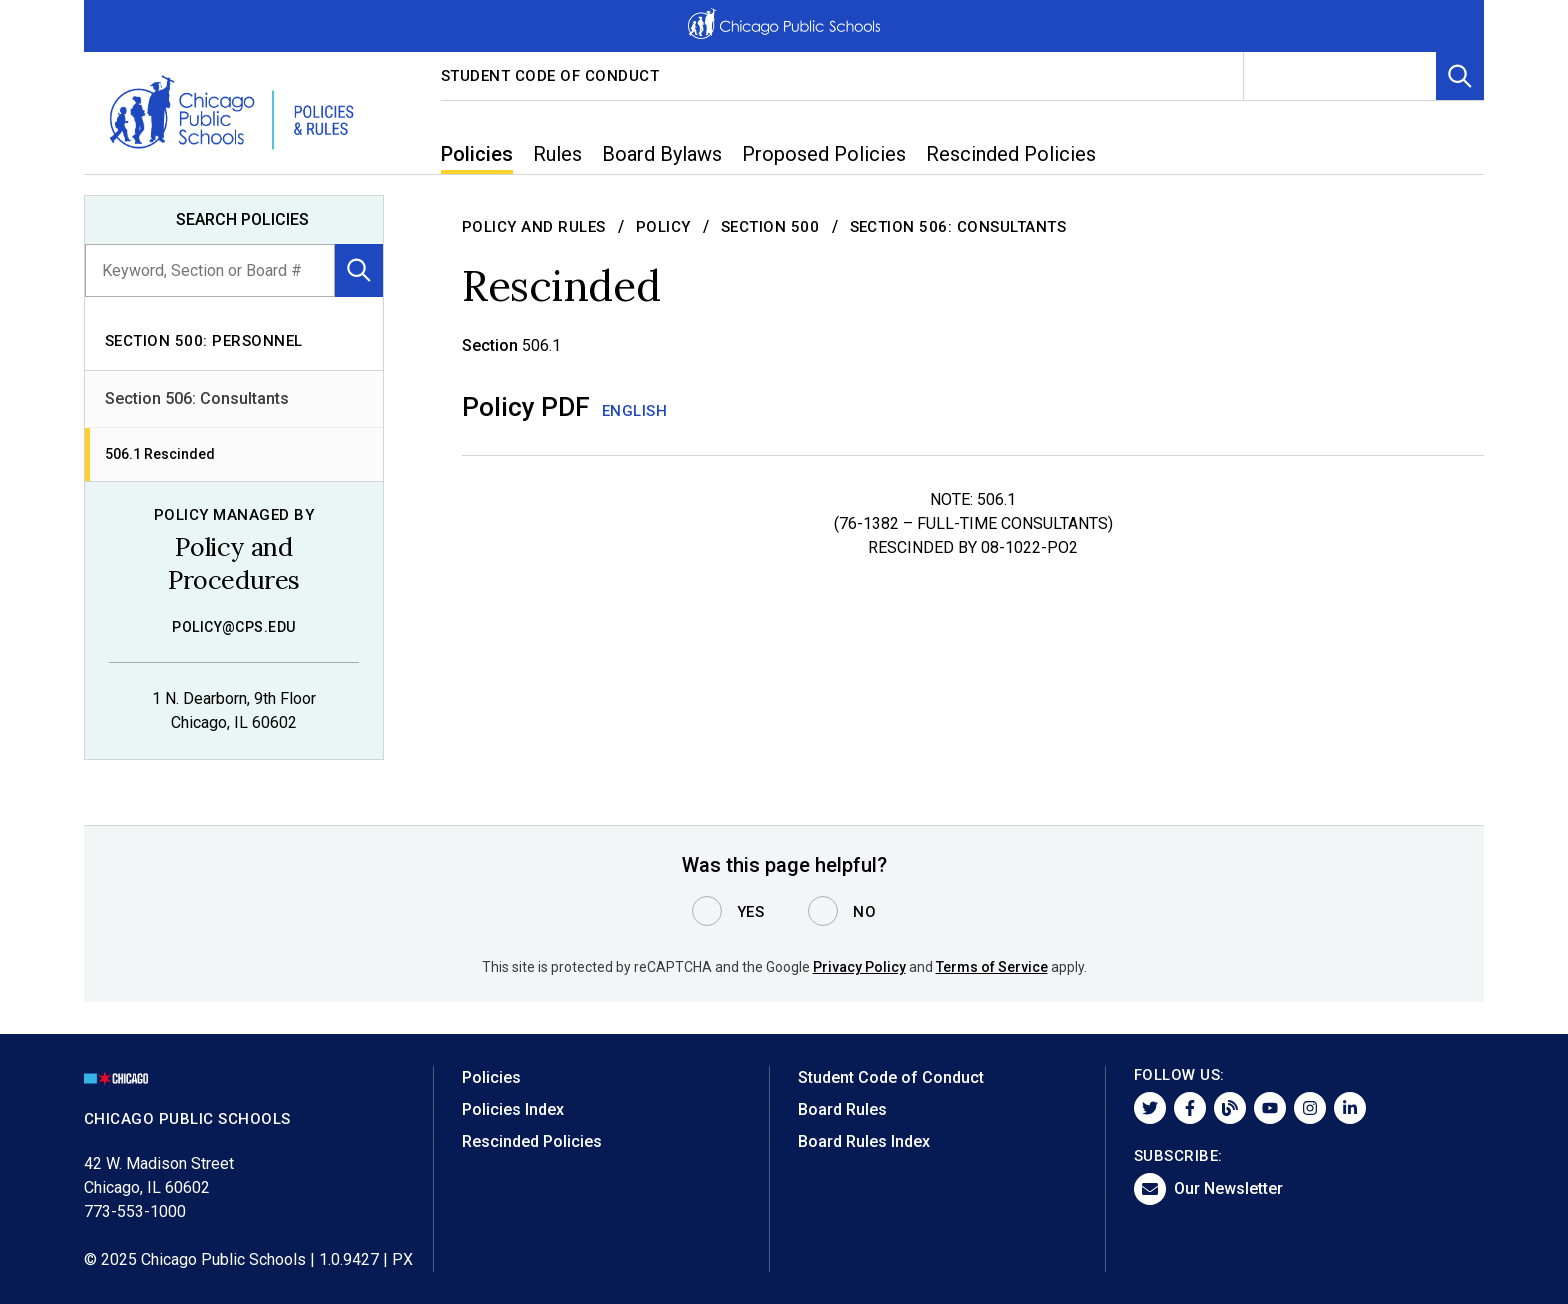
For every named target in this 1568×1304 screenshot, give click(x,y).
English (635, 411)
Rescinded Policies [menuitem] (1011, 154)
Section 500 (770, 227)
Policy (663, 227)
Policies (491, 1077)
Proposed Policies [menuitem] (824, 154)
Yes (751, 912)
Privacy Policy (859, 967)
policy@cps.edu (234, 627)
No (864, 912)
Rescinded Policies (532, 1141)
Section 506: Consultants (197, 398)
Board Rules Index (864, 1141)
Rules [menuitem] (557, 154)
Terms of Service (992, 967)
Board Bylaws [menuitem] (662, 154)
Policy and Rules (534, 227)
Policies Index (513, 1109)
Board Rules (842, 1109)
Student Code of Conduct (550, 76)
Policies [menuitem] (477, 154)
